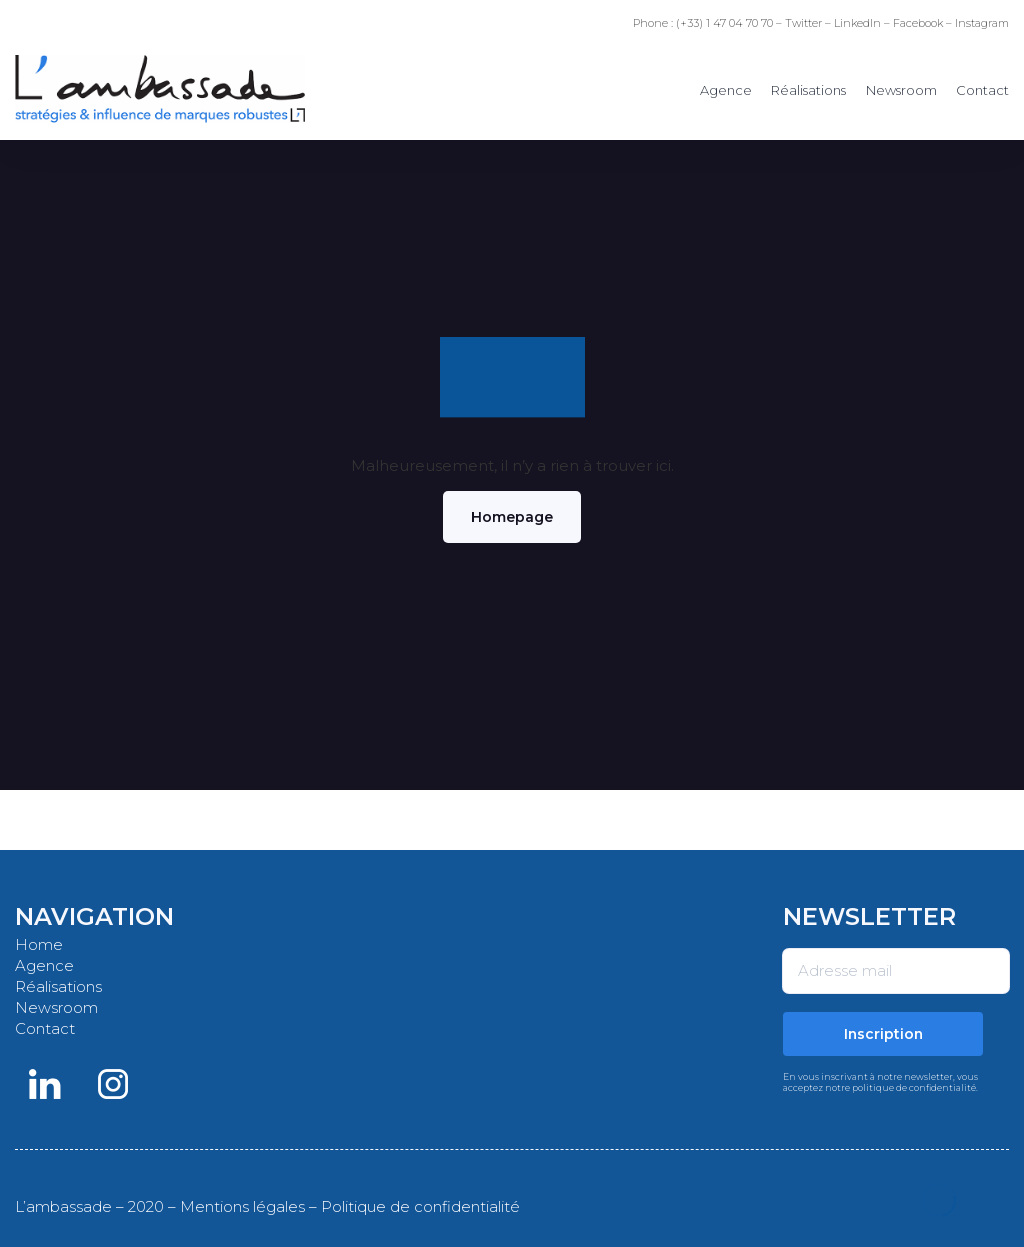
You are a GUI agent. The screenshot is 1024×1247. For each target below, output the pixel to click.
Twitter (803, 23)
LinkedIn (857, 23)
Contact (982, 90)
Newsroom (901, 90)
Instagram (982, 23)
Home (39, 944)
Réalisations (808, 90)
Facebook (918, 23)
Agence (726, 90)
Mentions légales (242, 1206)
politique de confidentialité (914, 1087)
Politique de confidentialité (420, 1206)
